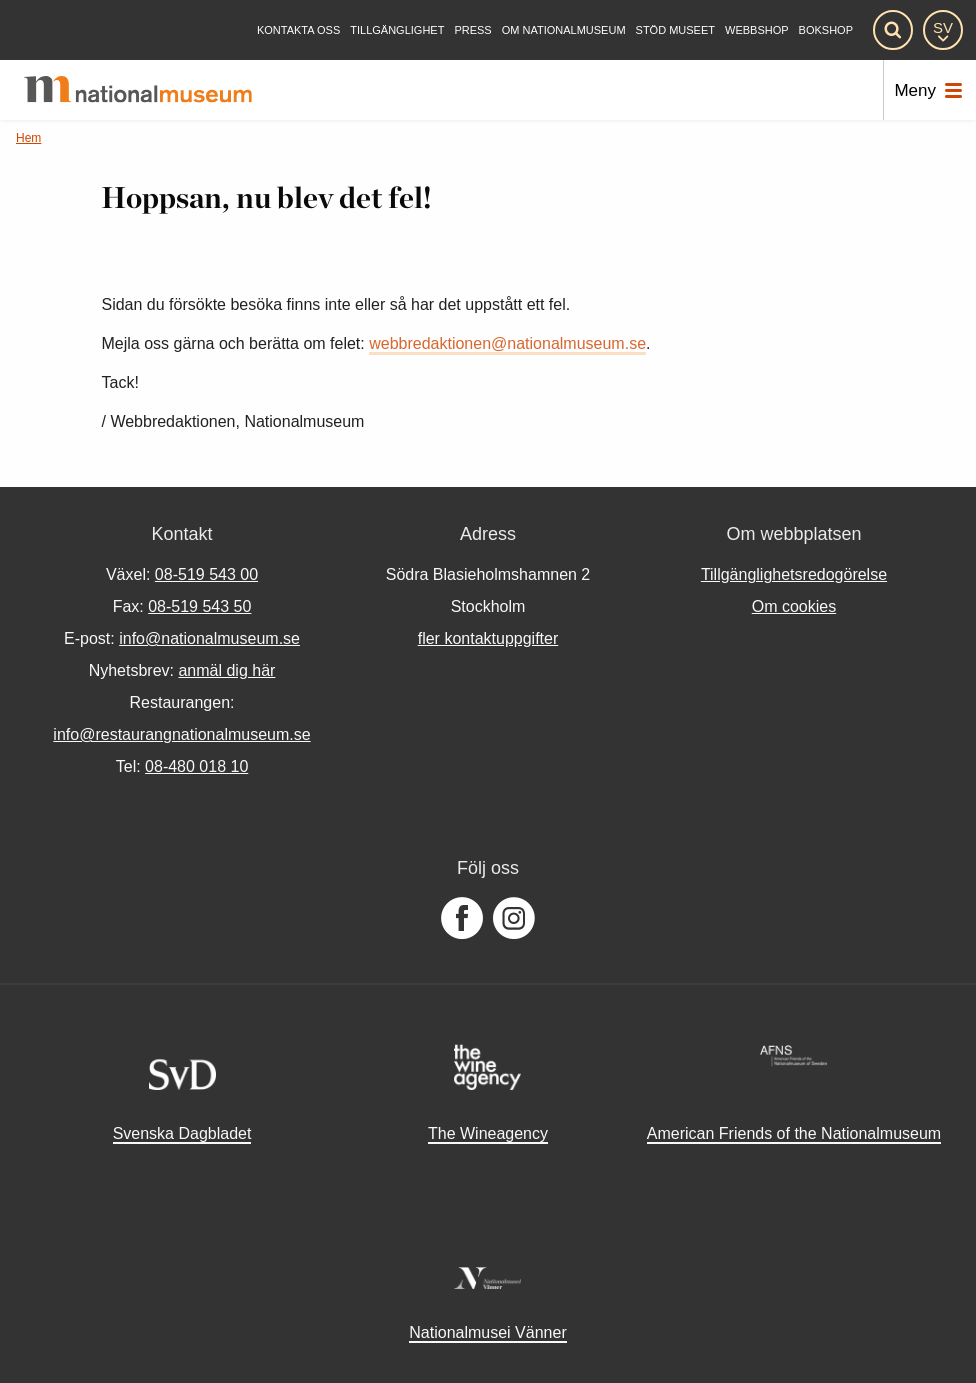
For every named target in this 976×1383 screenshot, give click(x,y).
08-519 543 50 (199, 606)
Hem (28, 138)
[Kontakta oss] (298, 30)
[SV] (943, 30)
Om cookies (794, 606)
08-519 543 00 (206, 574)
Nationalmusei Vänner (487, 1332)
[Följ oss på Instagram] (514, 919)
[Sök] (893, 30)
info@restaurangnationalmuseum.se (181, 734)
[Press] (472, 30)
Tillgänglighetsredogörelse (794, 574)
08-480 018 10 (196, 766)
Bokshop (826, 30)
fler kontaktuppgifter (488, 638)
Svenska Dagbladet (182, 1133)
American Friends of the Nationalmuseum (794, 1133)
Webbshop (757, 30)
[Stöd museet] (675, 30)
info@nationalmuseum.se (209, 638)
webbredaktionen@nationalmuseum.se (507, 343)
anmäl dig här (226, 670)
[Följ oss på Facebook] (462, 919)
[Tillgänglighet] (397, 30)
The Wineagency (488, 1133)
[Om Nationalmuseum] (564, 30)
